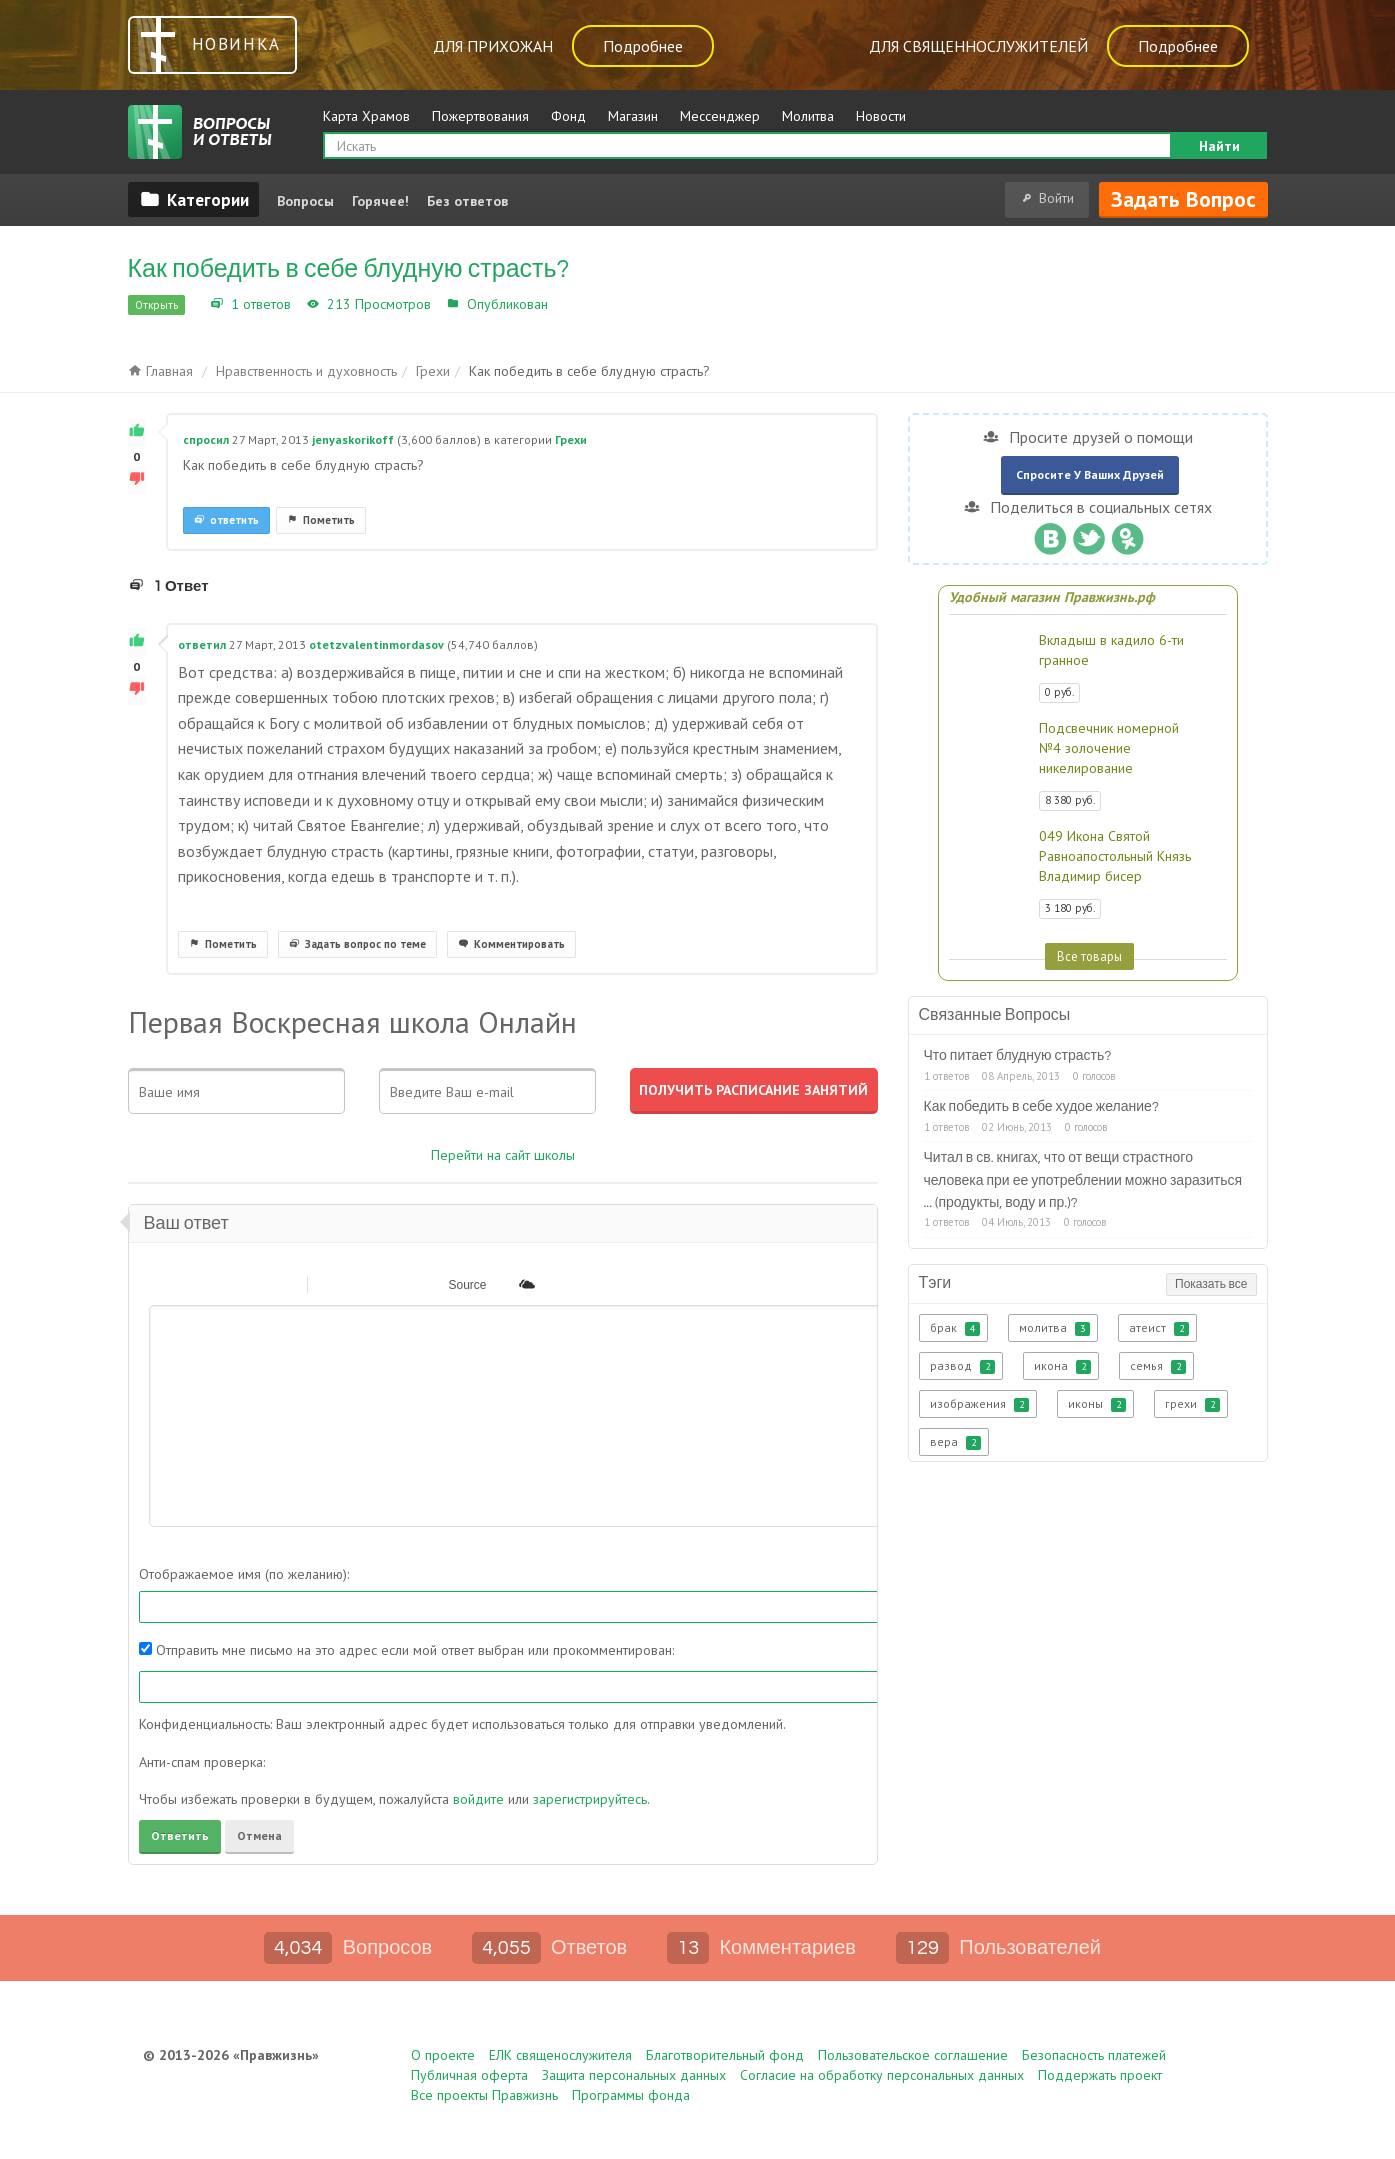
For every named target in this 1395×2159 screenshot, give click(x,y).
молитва (1054, 1328)
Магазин (633, 116)
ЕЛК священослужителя (560, 2055)
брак (955, 1328)
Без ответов (467, 201)
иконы (1097, 1404)
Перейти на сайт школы (503, 1155)
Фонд (568, 116)
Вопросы (305, 201)
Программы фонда (631, 2095)
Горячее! (380, 201)
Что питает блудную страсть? (1018, 1056)
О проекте (443, 2055)
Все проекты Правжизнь (484, 2095)
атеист (1159, 1328)
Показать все (1211, 1284)
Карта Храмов (366, 116)
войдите (478, 1799)
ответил (202, 644)
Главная (160, 371)
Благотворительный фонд (725, 2055)
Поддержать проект (1100, 2075)
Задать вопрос (1183, 199)
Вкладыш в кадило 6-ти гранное (1111, 650)
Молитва (808, 116)
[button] (163, 1284)
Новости (881, 116)
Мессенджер (720, 116)
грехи (1192, 1404)
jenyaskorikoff (353, 439)
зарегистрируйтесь (590, 1799)
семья (1158, 1366)
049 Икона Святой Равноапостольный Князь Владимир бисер (1115, 856)
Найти (1219, 146)
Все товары (1089, 956)
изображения (979, 1404)
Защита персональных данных (634, 2075)
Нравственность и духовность (306, 371)
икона (1062, 1366)
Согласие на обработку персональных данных (882, 2075)
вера (955, 1442)
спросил (206, 439)
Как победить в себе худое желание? (1042, 1107)
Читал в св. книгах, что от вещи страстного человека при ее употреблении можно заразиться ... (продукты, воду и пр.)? (1083, 1180)
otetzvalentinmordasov (376, 644)
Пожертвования (480, 116)
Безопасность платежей (1094, 2055)
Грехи (570, 304)
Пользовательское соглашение (913, 2055)
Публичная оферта (469, 2075)
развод (962, 1366)
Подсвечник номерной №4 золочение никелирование (1109, 748)
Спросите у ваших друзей (1090, 474)
